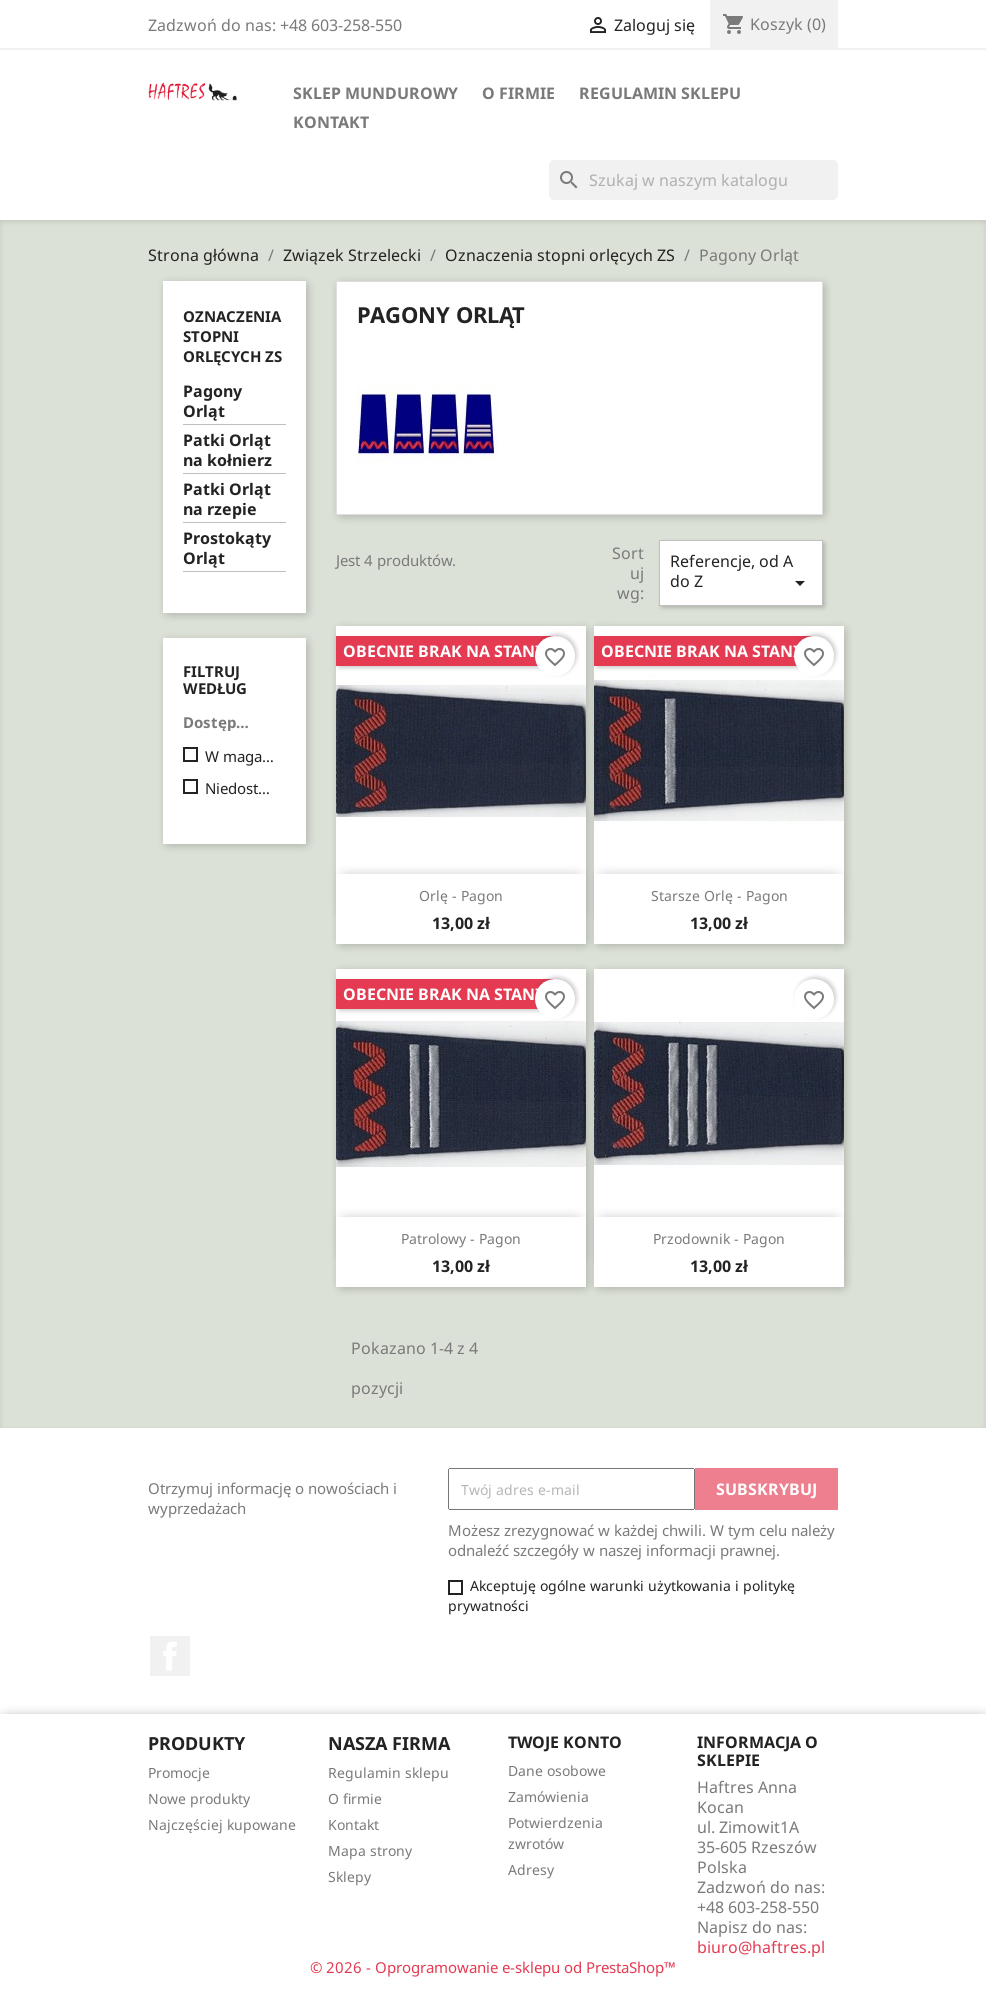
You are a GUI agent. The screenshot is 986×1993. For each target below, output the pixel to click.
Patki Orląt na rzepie (227, 499)
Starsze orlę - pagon (719, 895)
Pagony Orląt (212, 401)
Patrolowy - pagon (461, 1238)
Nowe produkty (199, 1798)
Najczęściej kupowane (222, 1824)
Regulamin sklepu (660, 93)
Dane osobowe (557, 1770)
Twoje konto (565, 1742)
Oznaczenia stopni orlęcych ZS (232, 336)
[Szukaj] (693, 180)
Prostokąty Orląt (227, 548)
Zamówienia (548, 1796)
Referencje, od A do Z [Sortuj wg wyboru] (741, 572)
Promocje (179, 1772)
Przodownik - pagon (719, 1238)
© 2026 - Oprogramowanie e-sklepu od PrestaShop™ (493, 1967)
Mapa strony (370, 1850)
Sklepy (349, 1876)
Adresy (531, 1869)
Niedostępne (241, 788)
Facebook (170, 1656)
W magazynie (241, 756)
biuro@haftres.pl (761, 1947)
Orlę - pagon (461, 895)
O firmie (518, 93)
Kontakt (331, 122)
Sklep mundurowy (375, 93)
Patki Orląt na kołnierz (227, 450)
